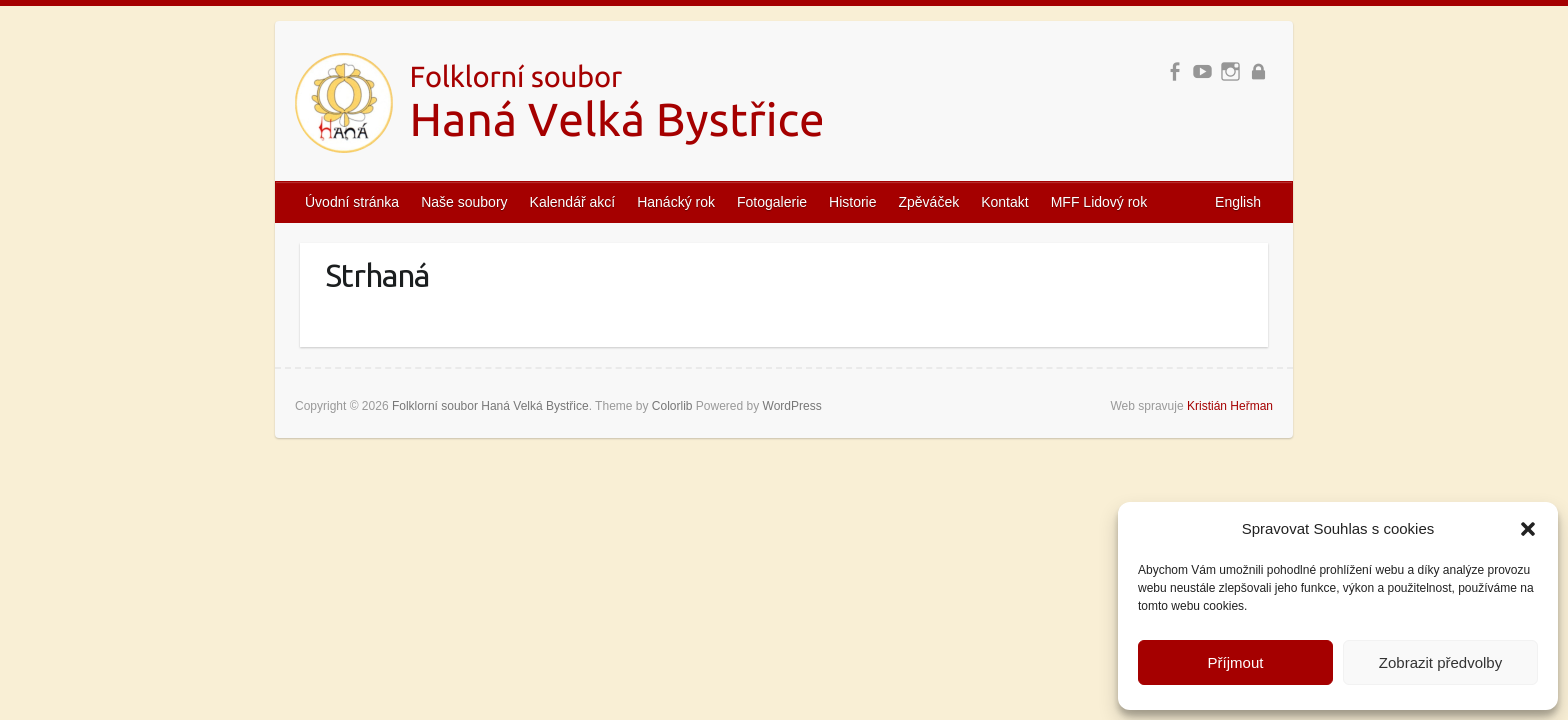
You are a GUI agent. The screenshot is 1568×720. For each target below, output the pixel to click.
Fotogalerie (772, 202)
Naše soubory (464, 202)
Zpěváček (929, 202)
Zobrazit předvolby (1440, 662)
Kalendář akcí (573, 202)
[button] (1528, 529)
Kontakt (1004, 202)
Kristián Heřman (1230, 406)
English (1238, 202)
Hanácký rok (676, 202)
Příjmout (1236, 662)
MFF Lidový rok (1099, 202)
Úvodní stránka (352, 202)
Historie (852, 202)
